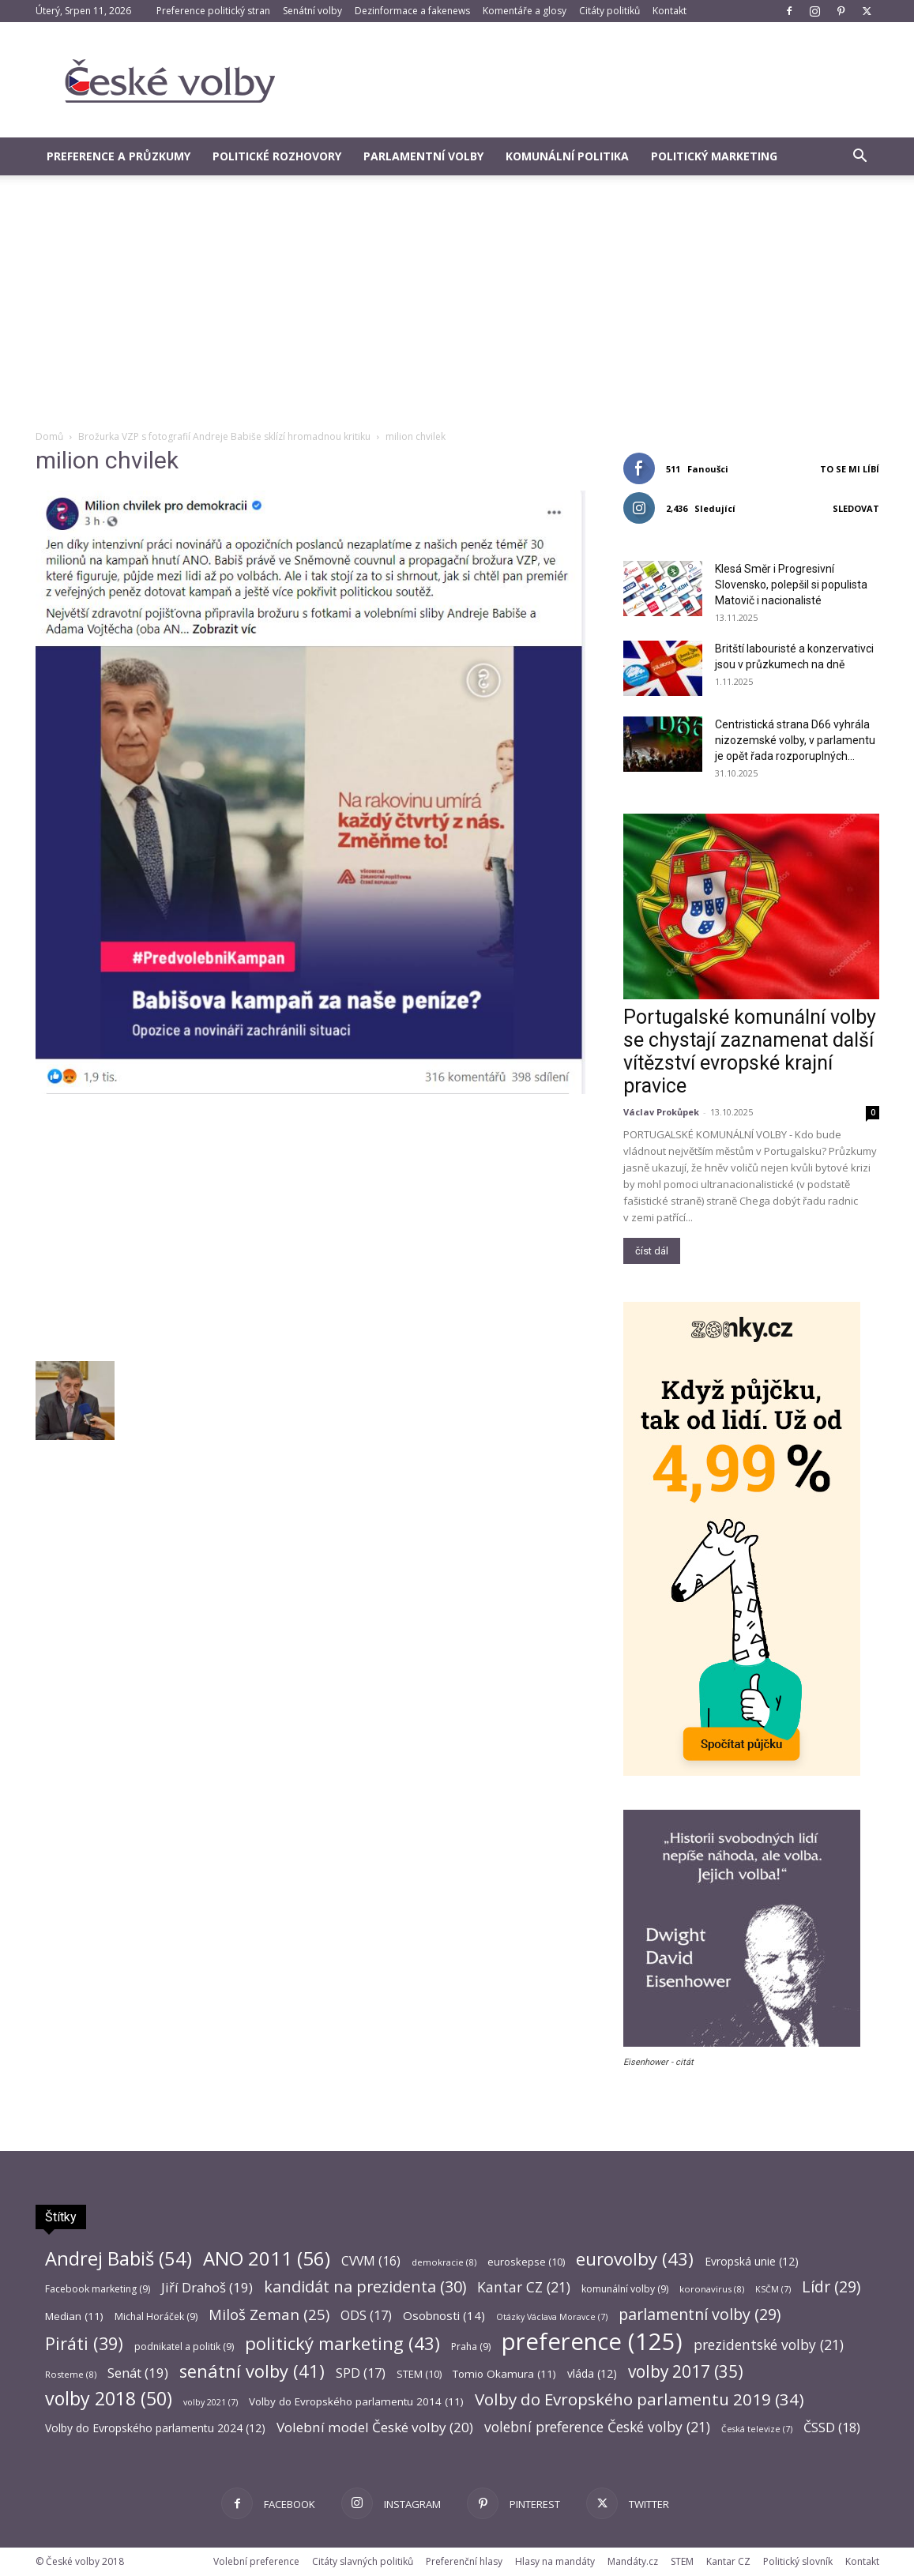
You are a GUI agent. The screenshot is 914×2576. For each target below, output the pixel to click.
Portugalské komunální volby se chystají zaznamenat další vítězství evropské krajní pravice (749, 1051)
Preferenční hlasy (464, 2561)
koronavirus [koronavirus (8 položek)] (711, 2289)
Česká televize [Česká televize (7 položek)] (756, 2429)
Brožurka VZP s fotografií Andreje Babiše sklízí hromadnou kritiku (224, 436)
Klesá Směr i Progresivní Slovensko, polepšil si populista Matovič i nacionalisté (791, 584)
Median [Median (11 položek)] (74, 2316)
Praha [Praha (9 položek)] (471, 2346)
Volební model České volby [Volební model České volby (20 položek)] (374, 2427)
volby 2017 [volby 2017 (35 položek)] (685, 2372)
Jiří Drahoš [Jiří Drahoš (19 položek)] (207, 2287)
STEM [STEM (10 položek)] (419, 2374)
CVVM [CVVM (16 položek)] (371, 2261)
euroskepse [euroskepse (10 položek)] (526, 2261)
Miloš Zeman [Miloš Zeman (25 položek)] (269, 2314)
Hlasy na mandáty (555, 2561)
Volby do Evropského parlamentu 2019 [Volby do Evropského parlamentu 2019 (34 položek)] (639, 2399)
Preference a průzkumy (118, 156)
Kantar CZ (728, 2561)
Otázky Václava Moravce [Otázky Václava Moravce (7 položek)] (551, 2316)
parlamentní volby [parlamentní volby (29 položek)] (699, 2314)
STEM (682, 2561)
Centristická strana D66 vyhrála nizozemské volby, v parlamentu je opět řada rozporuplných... (795, 740)
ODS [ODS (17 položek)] (366, 2315)
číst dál (651, 1251)
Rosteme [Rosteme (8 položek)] (70, 2374)
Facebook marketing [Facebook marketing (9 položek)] (97, 2289)
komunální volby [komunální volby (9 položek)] (624, 2289)
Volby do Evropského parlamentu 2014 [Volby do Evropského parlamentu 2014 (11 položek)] (356, 2401)
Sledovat (856, 508)
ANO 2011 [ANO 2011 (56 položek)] (266, 2258)
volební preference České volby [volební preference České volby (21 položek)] (597, 2427)
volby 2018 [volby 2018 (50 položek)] (108, 2398)
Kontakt (669, 10)
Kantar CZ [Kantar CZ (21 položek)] (523, 2287)
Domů (49, 436)
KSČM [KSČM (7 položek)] (773, 2289)
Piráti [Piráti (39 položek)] (84, 2343)
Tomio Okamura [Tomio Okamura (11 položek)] (504, 2374)
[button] (860, 157)
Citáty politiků (609, 10)
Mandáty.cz (632, 2561)
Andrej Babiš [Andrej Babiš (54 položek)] (118, 2259)
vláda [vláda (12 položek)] (592, 2373)
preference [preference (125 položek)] (592, 2341)
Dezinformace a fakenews (412, 10)
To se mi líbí (849, 469)
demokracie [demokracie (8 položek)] (444, 2262)
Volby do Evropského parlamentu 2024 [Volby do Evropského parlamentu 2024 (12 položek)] (155, 2427)
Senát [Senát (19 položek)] (137, 2372)
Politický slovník (798, 2561)
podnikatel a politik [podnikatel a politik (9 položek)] (184, 2346)
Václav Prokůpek (661, 1112)
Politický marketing (714, 156)
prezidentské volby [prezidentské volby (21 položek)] (769, 2345)
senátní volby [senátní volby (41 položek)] (252, 2371)
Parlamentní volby (423, 156)
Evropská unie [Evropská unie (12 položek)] (752, 2261)
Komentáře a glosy (524, 10)
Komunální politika (567, 156)
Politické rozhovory (277, 156)
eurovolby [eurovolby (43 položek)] (635, 2259)
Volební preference (256, 2561)
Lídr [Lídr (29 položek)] (831, 2286)
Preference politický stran (213, 10)
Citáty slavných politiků (362, 2561)
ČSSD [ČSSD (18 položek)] (831, 2427)
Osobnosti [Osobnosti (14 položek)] (444, 2315)
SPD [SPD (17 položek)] (361, 2373)
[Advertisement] (457, 310)
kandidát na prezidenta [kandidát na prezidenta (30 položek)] (365, 2286)
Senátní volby (312, 10)
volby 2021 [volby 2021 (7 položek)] (210, 2402)
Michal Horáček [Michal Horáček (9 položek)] (156, 2316)
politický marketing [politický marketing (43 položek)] (342, 2343)
